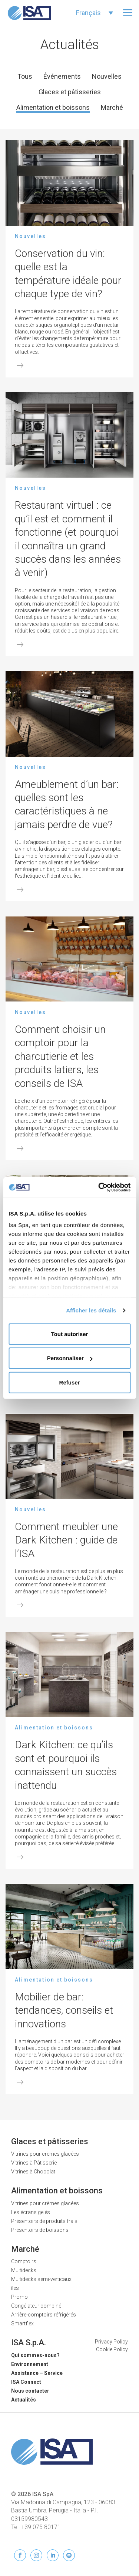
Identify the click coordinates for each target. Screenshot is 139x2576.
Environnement (29, 2364)
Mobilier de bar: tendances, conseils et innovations (64, 2010)
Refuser (69, 1382)
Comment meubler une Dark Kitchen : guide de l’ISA (66, 1540)
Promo (19, 2297)
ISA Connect (26, 2382)
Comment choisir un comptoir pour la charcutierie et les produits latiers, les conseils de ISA (60, 1056)
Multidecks (23, 2270)
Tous (24, 76)
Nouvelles (107, 76)
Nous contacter (30, 2391)
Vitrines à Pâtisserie (34, 2163)
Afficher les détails (91, 1310)
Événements (62, 76)
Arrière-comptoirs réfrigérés (43, 2315)
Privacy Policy (111, 2342)
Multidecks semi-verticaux (41, 2279)
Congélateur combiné (36, 2306)
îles (15, 2288)
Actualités (23, 2400)
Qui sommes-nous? (35, 2355)
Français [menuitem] (88, 13)
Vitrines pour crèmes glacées (45, 2154)
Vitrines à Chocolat (33, 2172)
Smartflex (22, 2323)
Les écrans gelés (30, 2212)
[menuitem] (94, 12)
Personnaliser (70, 1358)
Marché (112, 107)
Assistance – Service (37, 2373)
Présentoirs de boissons (40, 2230)
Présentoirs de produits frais (44, 2221)
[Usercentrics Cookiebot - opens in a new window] (98, 1187)
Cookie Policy (112, 2349)
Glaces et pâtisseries (70, 92)
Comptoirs (23, 2261)
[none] (94, 12)
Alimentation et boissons (53, 107)
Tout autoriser (69, 1334)
